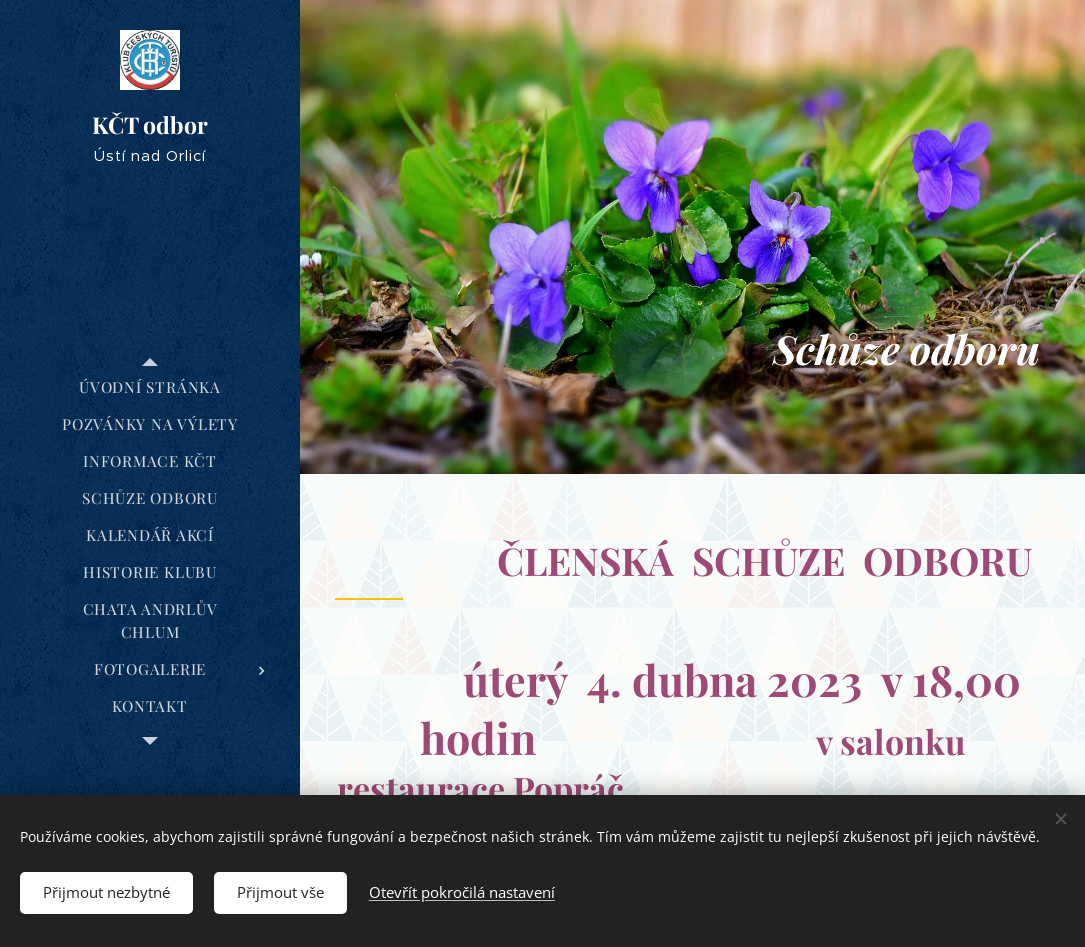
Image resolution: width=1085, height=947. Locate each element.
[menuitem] (150, 387)
